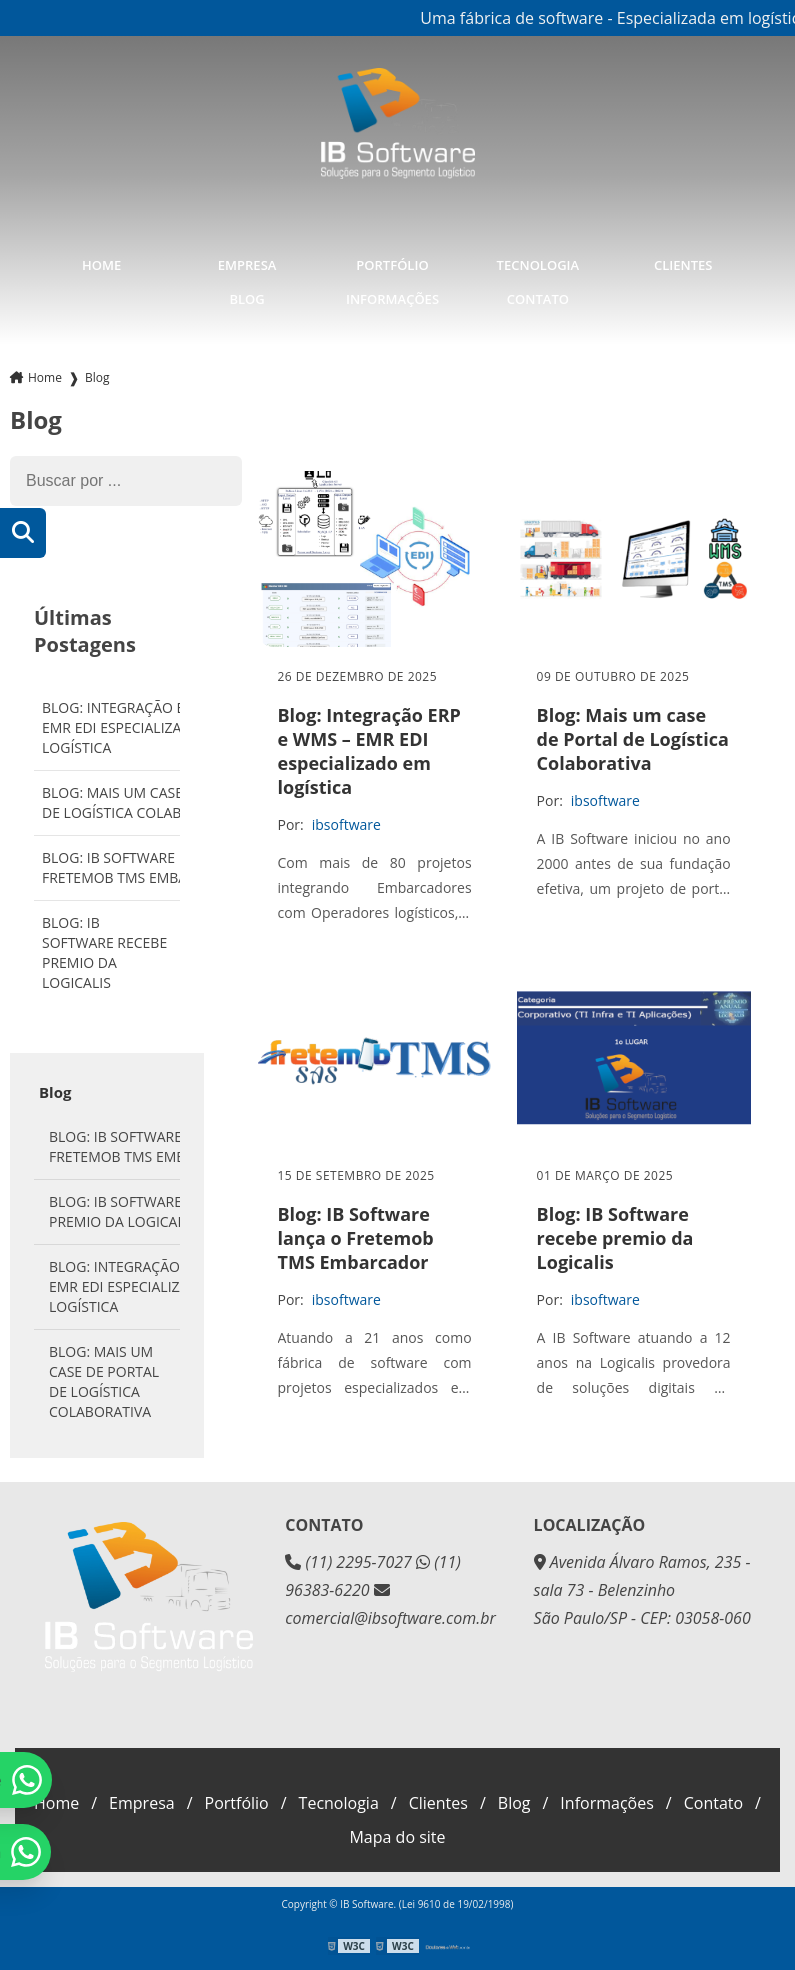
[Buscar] (23, 531)
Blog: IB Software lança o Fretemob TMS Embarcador (142, 865)
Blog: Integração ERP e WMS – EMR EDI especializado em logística (151, 725)
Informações (392, 297)
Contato (538, 297)
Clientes (683, 263)
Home (101, 263)
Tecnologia (538, 263)
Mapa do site (397, 1835)
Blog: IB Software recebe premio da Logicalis (104, 950)
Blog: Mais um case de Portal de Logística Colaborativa (151, 800)
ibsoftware (346, 821)
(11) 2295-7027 (350, 1560)
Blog (246, 297)
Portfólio (392, 263)
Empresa (247, 263)
